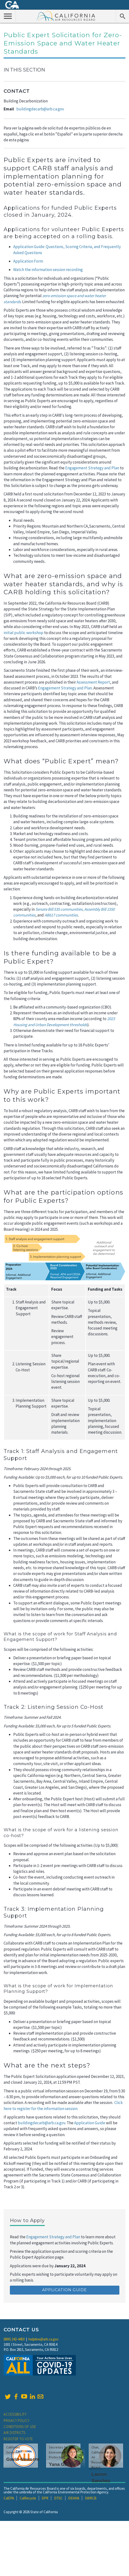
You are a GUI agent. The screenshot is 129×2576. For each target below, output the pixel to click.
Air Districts (15, 2432)
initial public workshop (23, 632)
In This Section (24, 70)
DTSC (58, 2498)
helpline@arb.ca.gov (43, 2339)
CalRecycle (28, 2498)
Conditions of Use (20, 2426)
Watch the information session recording (48, 269)
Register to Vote (18, 2439)
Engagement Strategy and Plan (92, 468)
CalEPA (9, 2498)
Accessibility (15, 2414)
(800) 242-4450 (14, 2339)
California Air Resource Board (66, 16)
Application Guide (89, 2122)
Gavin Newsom (22, 2459)
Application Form (28, 261)
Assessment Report (93, 682)
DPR (45, 2498)
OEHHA (73, 2498)
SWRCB (91, 2498)
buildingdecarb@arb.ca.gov (40, 109)
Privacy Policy (17, 2420)
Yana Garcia (62, 2464)
